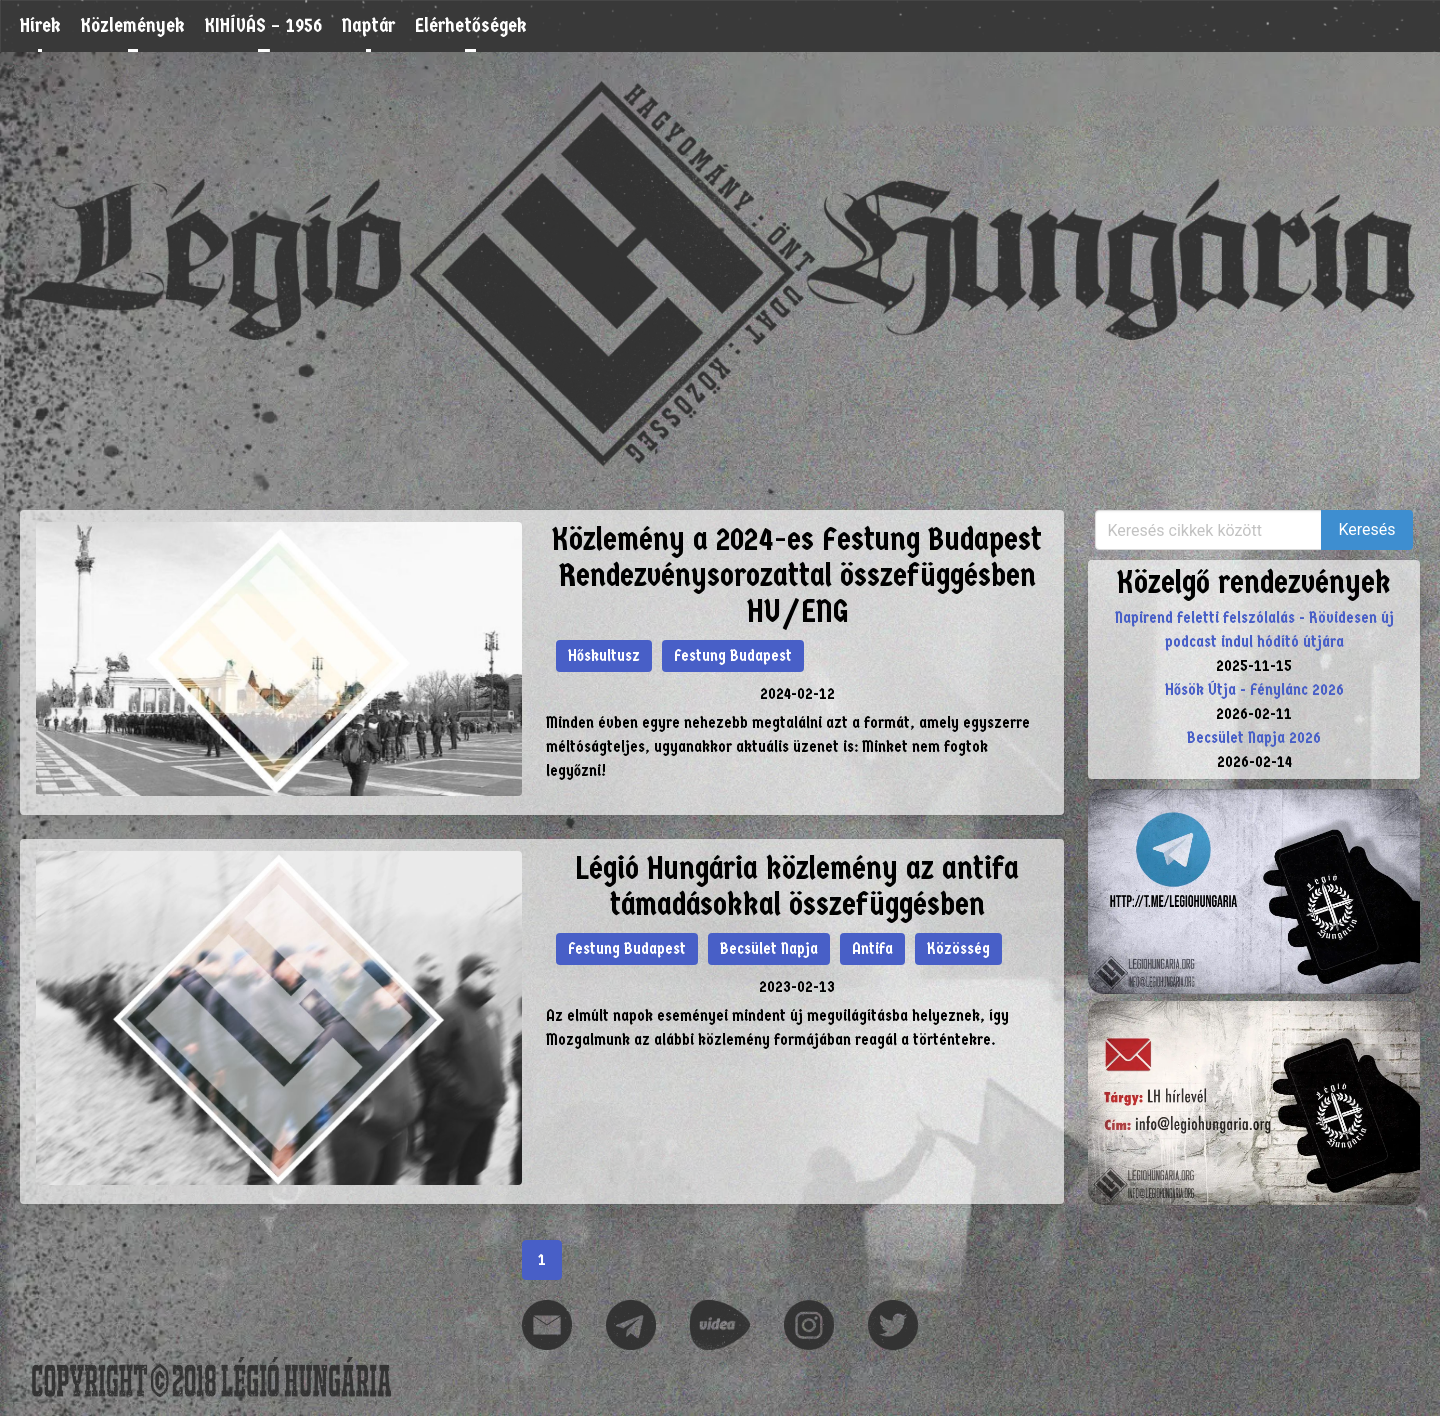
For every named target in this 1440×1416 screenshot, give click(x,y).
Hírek (40, 25)
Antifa (872, 948)
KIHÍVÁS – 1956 (263, 25)
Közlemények (133, 25)
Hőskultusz (604, 655)
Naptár (368, 25)
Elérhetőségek (471, 25)
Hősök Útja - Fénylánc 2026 (1254, 689)
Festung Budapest (733, 655)
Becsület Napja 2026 (1254, 737)
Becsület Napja (769, 948)
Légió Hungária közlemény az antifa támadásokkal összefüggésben (797, 886)
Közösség (958, 948)
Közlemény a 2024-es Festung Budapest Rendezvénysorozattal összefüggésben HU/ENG (797, 575)
